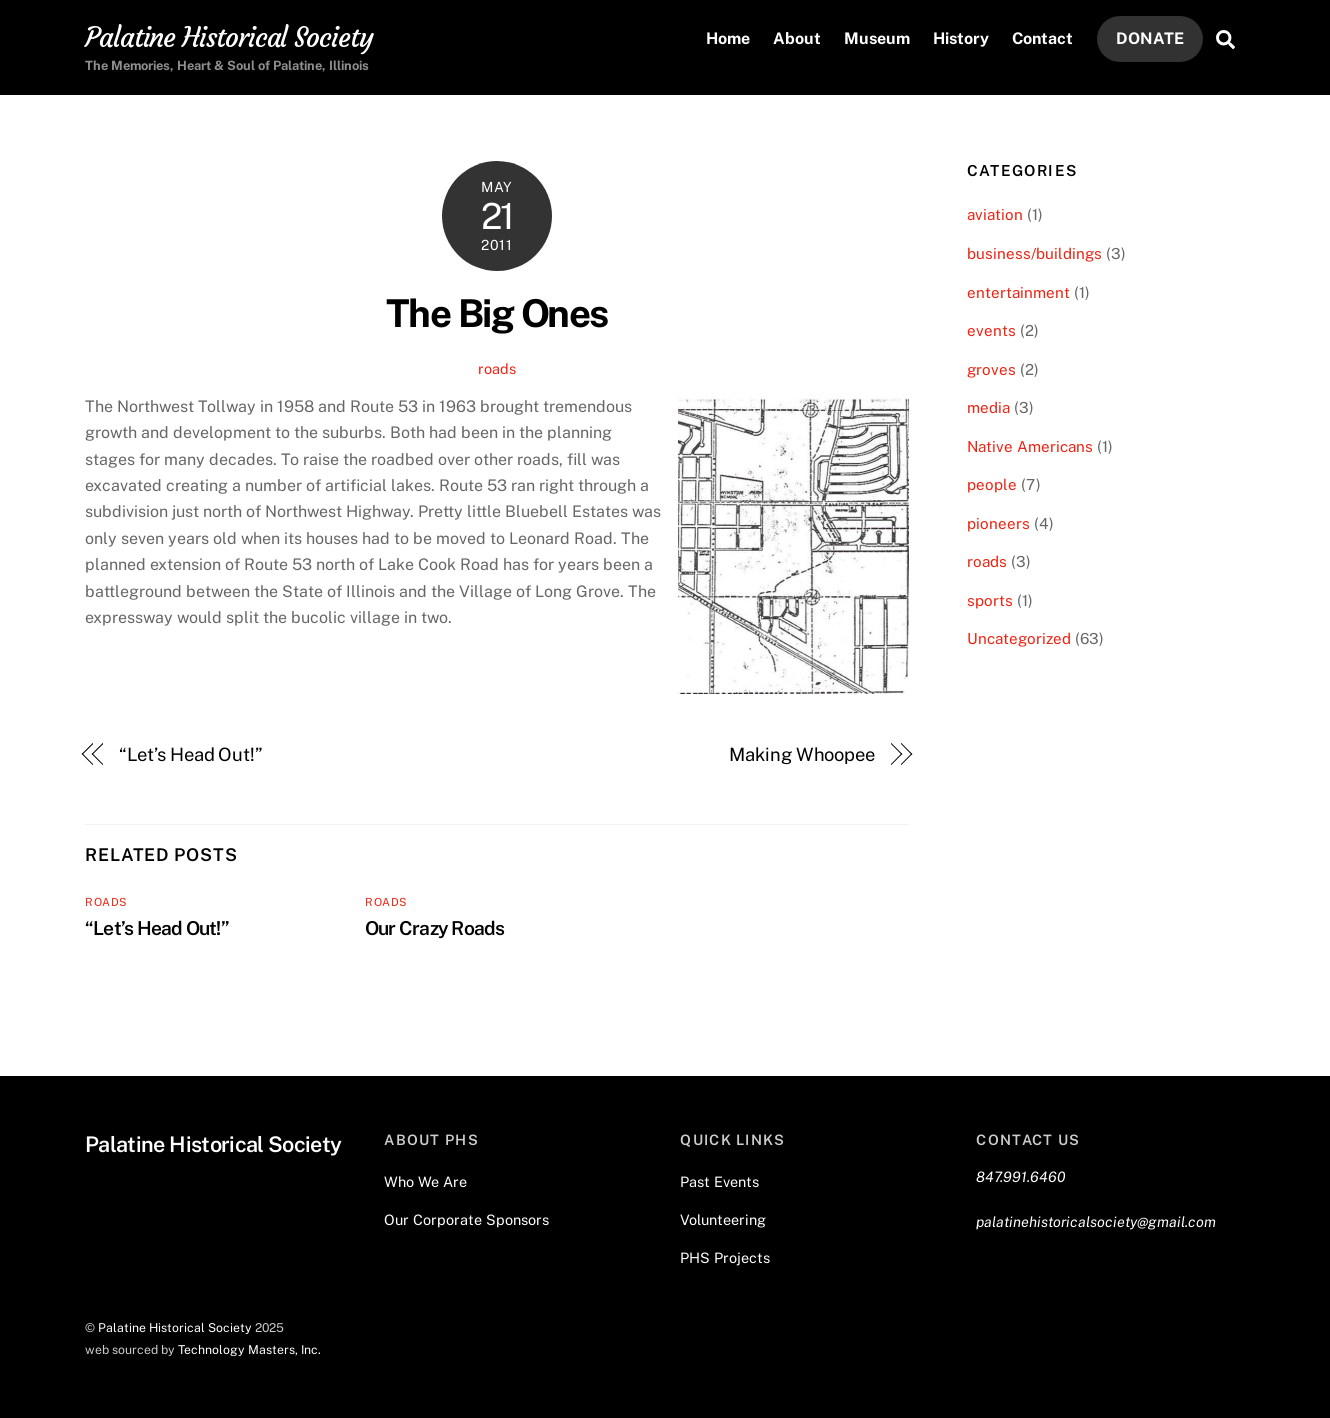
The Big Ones (497, 313)
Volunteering (723, 1219)
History (961, 38)
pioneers (998, 523)
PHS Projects (725, 1257)
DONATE (1150, 38)
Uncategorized (1019, 638)
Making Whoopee (802, 754)
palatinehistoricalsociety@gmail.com (1096, 1221)
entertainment (1018, 292)
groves (991, 369)
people (992, 484)
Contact (1042, 38)
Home (728, 38)
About (797, 38)
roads (497, 368)
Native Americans (1030, 446)
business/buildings (1034, 253)
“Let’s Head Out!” (191, 754)
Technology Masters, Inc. (249, 1349)
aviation (995, 214)
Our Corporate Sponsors (466, 1219)
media (988, 407)
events (991, 330)
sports (990, 600)
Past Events (719, 1181)
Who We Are (425, 1181)
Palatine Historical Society (175, 1327)
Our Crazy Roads (434, 928)
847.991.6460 (1020, 1176)
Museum (877, 38)
